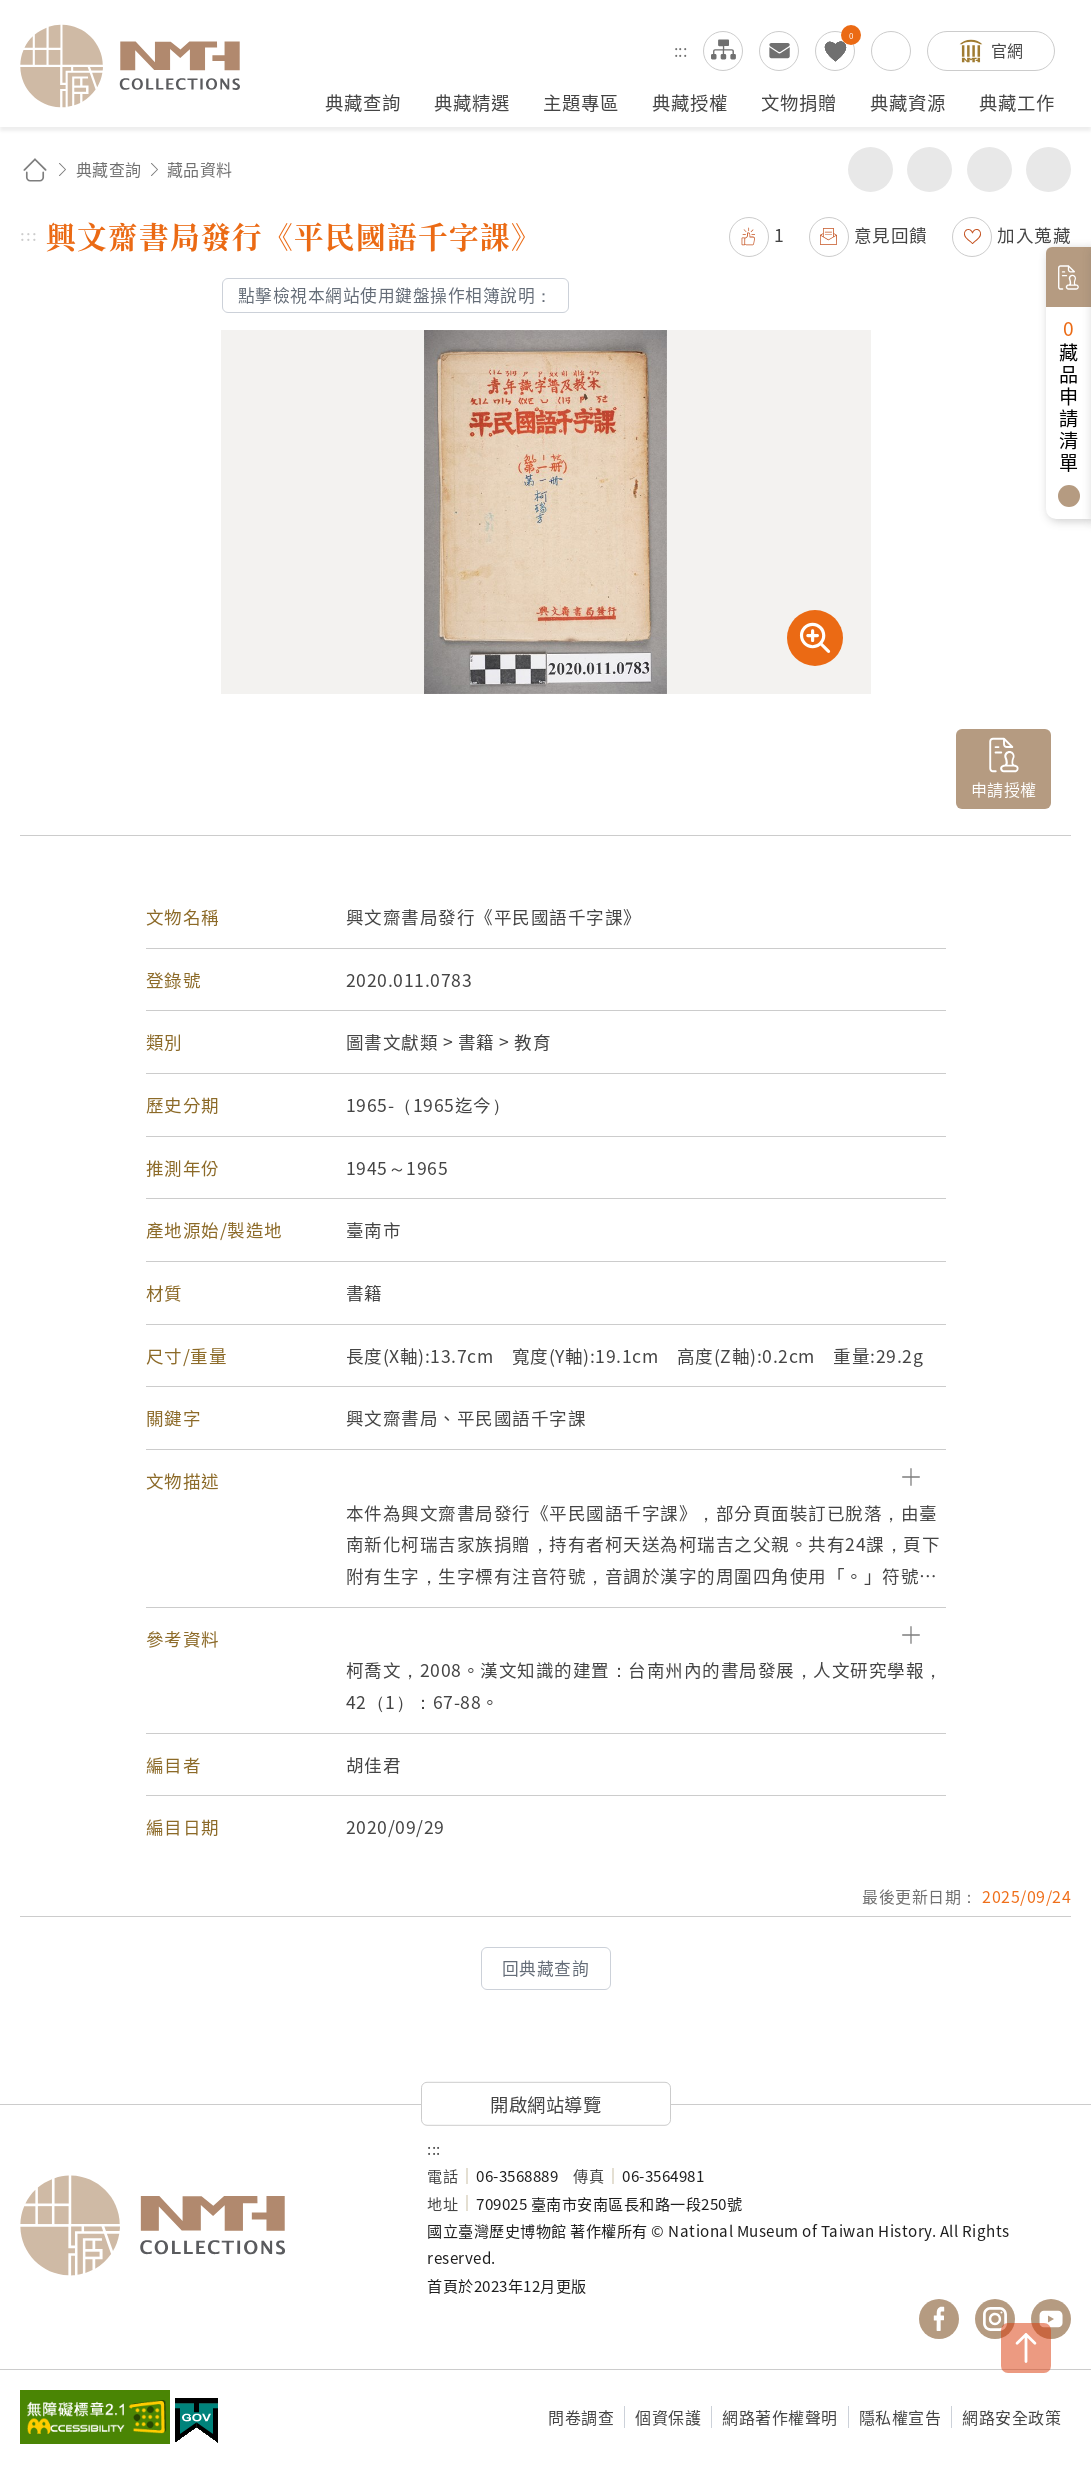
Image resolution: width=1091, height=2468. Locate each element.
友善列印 (929, 169)
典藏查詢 (109, 169)
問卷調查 (581, 2417)
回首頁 (35, 169)
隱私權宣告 (900, 2417)
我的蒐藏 (835, 51)
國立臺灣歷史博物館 (203, 2225)
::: (681, 50)
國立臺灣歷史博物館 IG (995, 2319)
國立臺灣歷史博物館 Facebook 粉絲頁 (939, 2319)
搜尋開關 (891, 51)
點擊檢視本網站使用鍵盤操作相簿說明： (395, 295)
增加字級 (989, 169)
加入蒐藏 (1034, 234)
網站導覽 (723, 51)
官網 (1007, 50)
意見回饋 (891, 234)
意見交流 (779, 51)
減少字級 (1048, 169)
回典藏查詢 (546, 1968)
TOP (1026, 2348)
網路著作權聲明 (780, 2417)
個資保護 (668, 2417)
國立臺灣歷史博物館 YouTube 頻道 (1051, 2319)
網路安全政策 (1011, 2417)
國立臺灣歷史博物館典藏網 (142, 66)
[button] (546, 1481)
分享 (870, 169)
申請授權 (1004, 789)
